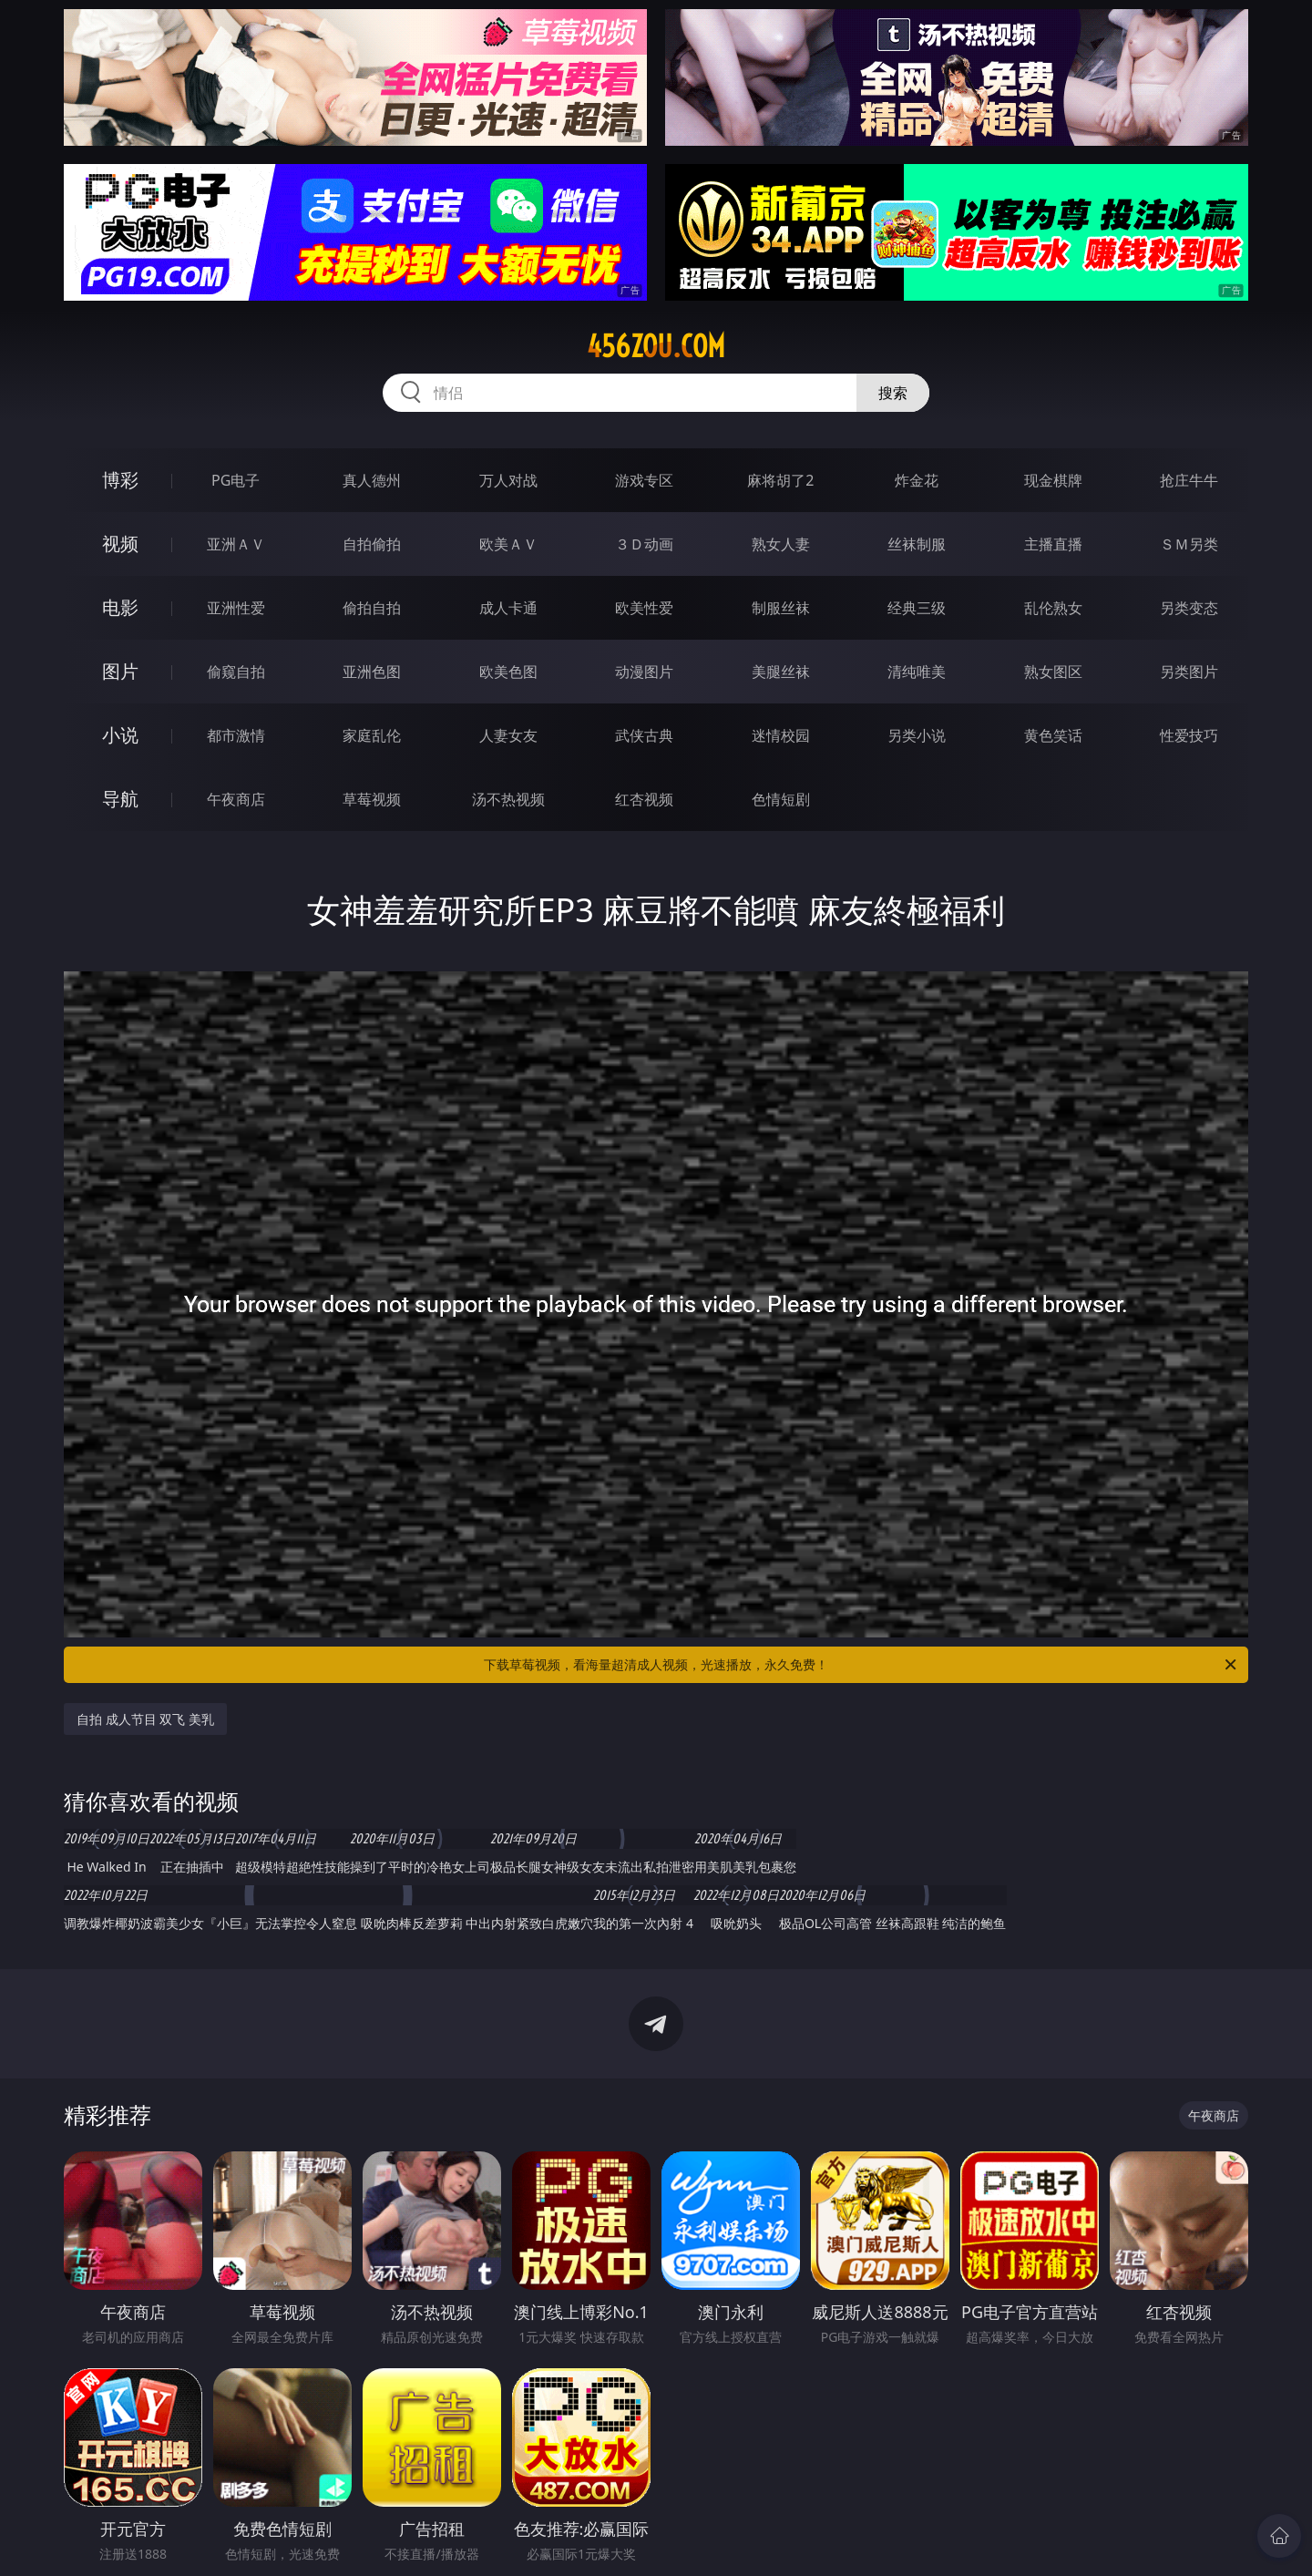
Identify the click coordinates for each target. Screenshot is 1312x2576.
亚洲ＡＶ (236, 544)
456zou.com (656, 346)
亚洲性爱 (236, 608)
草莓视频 (372, 799)
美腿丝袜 (781, 672)
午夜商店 (236, 799)
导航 (120, 798)
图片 (120, 671)
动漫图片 (644, 672)
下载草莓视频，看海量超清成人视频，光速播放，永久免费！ (861, 1665)
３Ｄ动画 (644, 544)
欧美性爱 (644, 608)
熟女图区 (1053, 672)
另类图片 (1189, 672)
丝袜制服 (916, 544)
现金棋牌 (1053, 480)
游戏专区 (644, 480)
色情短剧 (781, 799)
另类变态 (1189, 608)
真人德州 (372, 480)
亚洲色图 (372, 672)
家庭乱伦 (372, 735)
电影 (120, 607)
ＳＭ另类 (1189, 544)
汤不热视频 (508, 799)
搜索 (892, 393)
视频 (120, 543)
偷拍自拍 (372, 608)
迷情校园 (781, 735)
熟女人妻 (781, 544)
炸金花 (916, 480)
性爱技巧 (1189, 735)
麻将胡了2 (780, 480)
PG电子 (235, 480)
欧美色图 (508, 672)
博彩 (120, 479)
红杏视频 (644, 799)
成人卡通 (508, 608)
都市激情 (236, 735)
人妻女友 (508, 735)
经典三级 (916, 608)
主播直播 (1053, 544)
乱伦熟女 (1053, 608)
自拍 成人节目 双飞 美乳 (145, 1719)
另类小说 (916, 735)
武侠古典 (644, 735)
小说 (120, 735)
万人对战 (508, 480)
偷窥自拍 (236, 672)
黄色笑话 (1053, 735)
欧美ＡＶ (508, 544)
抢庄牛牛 (1189, 480)
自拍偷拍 (372, 544)
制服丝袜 (781, 608)
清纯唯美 (916, 672)
